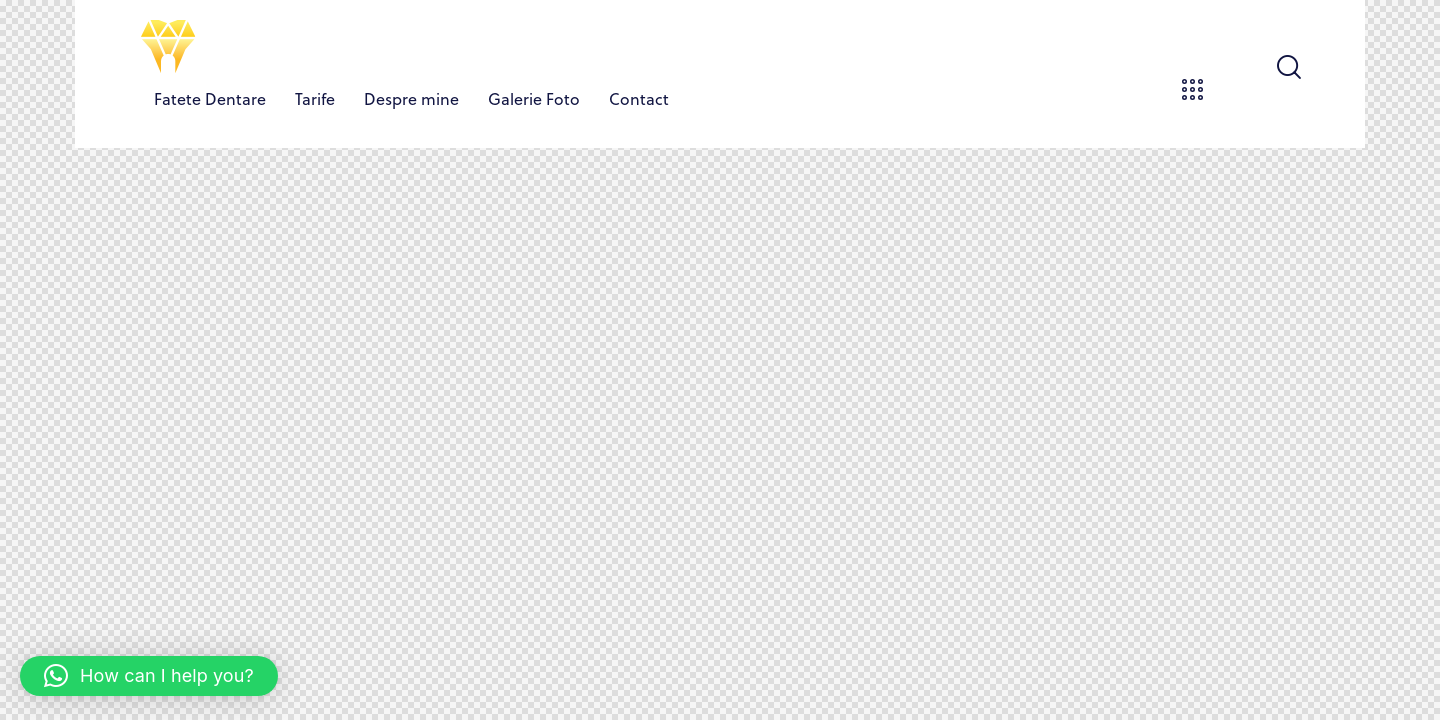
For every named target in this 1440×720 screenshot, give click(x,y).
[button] (149, 676)
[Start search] (1287, 67)
